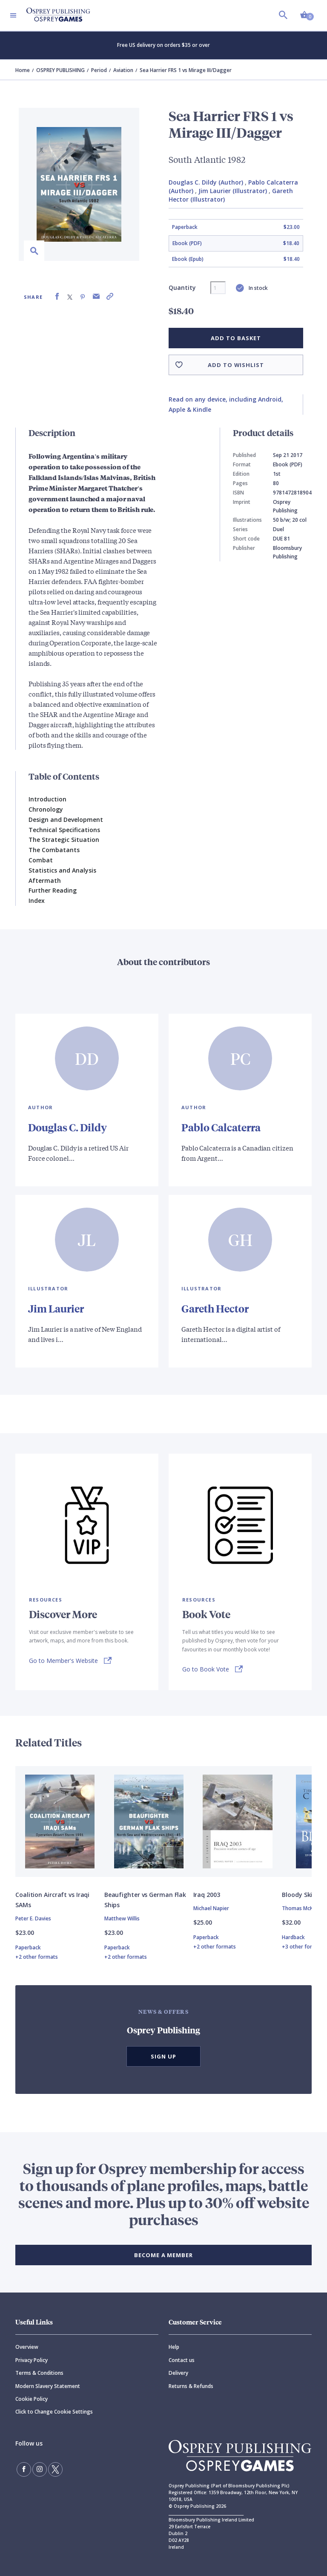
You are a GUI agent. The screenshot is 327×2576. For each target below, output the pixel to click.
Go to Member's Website (63, 1661)
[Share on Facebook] (57, 296)
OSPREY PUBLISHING (60, 70)
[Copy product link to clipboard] (110, 296)
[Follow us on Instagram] (39, 2469)
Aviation (123, 70)
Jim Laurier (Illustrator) (232, 191)
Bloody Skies (300, 1895)
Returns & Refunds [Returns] (191, 2386)
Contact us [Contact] (182, 2360)
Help (174, 2346)
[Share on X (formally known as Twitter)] (70, 296)
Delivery (178, 2373)
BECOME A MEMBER (163, 2255)
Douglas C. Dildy (67, 1127)
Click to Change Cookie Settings (54, 2411)
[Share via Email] (96, 296)
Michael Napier (211, 1908)
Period (99, 70)
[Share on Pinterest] (83, 296)
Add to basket (236, 338)
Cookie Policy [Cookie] (31, 2399)
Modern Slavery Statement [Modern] (47, 2386)
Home (22, 70)
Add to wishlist (236, 365)
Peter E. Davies (33, 1918)
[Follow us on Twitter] (55, 2469)
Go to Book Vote (205, 1669)
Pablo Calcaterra (221, 1127)
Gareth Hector (215, 1308)
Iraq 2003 (206, 1895)
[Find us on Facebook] (24, 2469)
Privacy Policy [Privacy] (31, 2360)
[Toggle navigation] (13, 15)
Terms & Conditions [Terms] (39, 2373)
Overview (26, 2346)
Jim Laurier (56, 1308)
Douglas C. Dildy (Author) (206, 182)
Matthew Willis (122, 1918)
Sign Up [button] (163, 2056)
